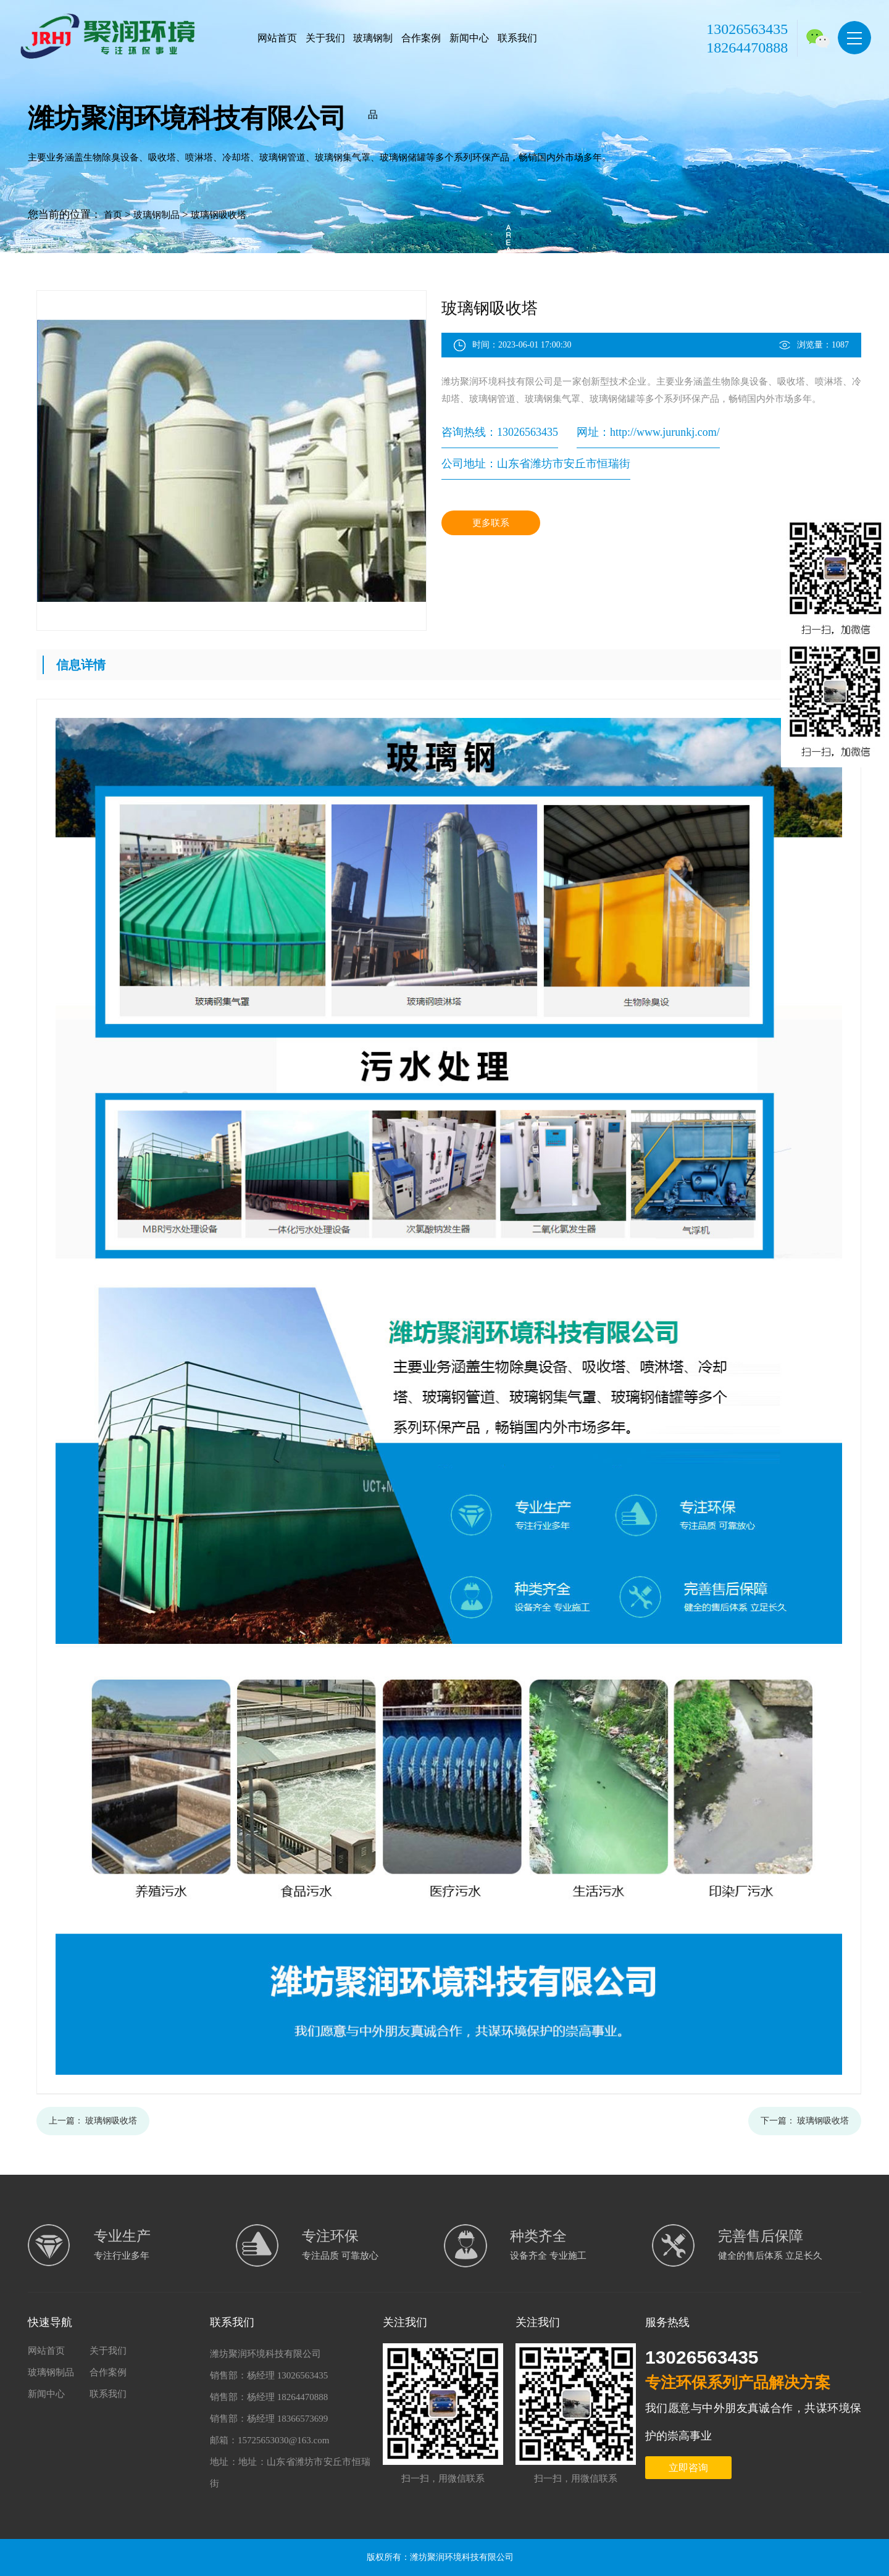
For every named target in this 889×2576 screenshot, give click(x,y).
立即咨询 (688, 2467)
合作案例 (421, 38)
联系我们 (517, 38)
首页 (113, 215)
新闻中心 (469, 38)
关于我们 (325, 38)
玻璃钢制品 (373, 76)
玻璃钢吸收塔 (218, 215)
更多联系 (490, 523)
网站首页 (277, 38)
